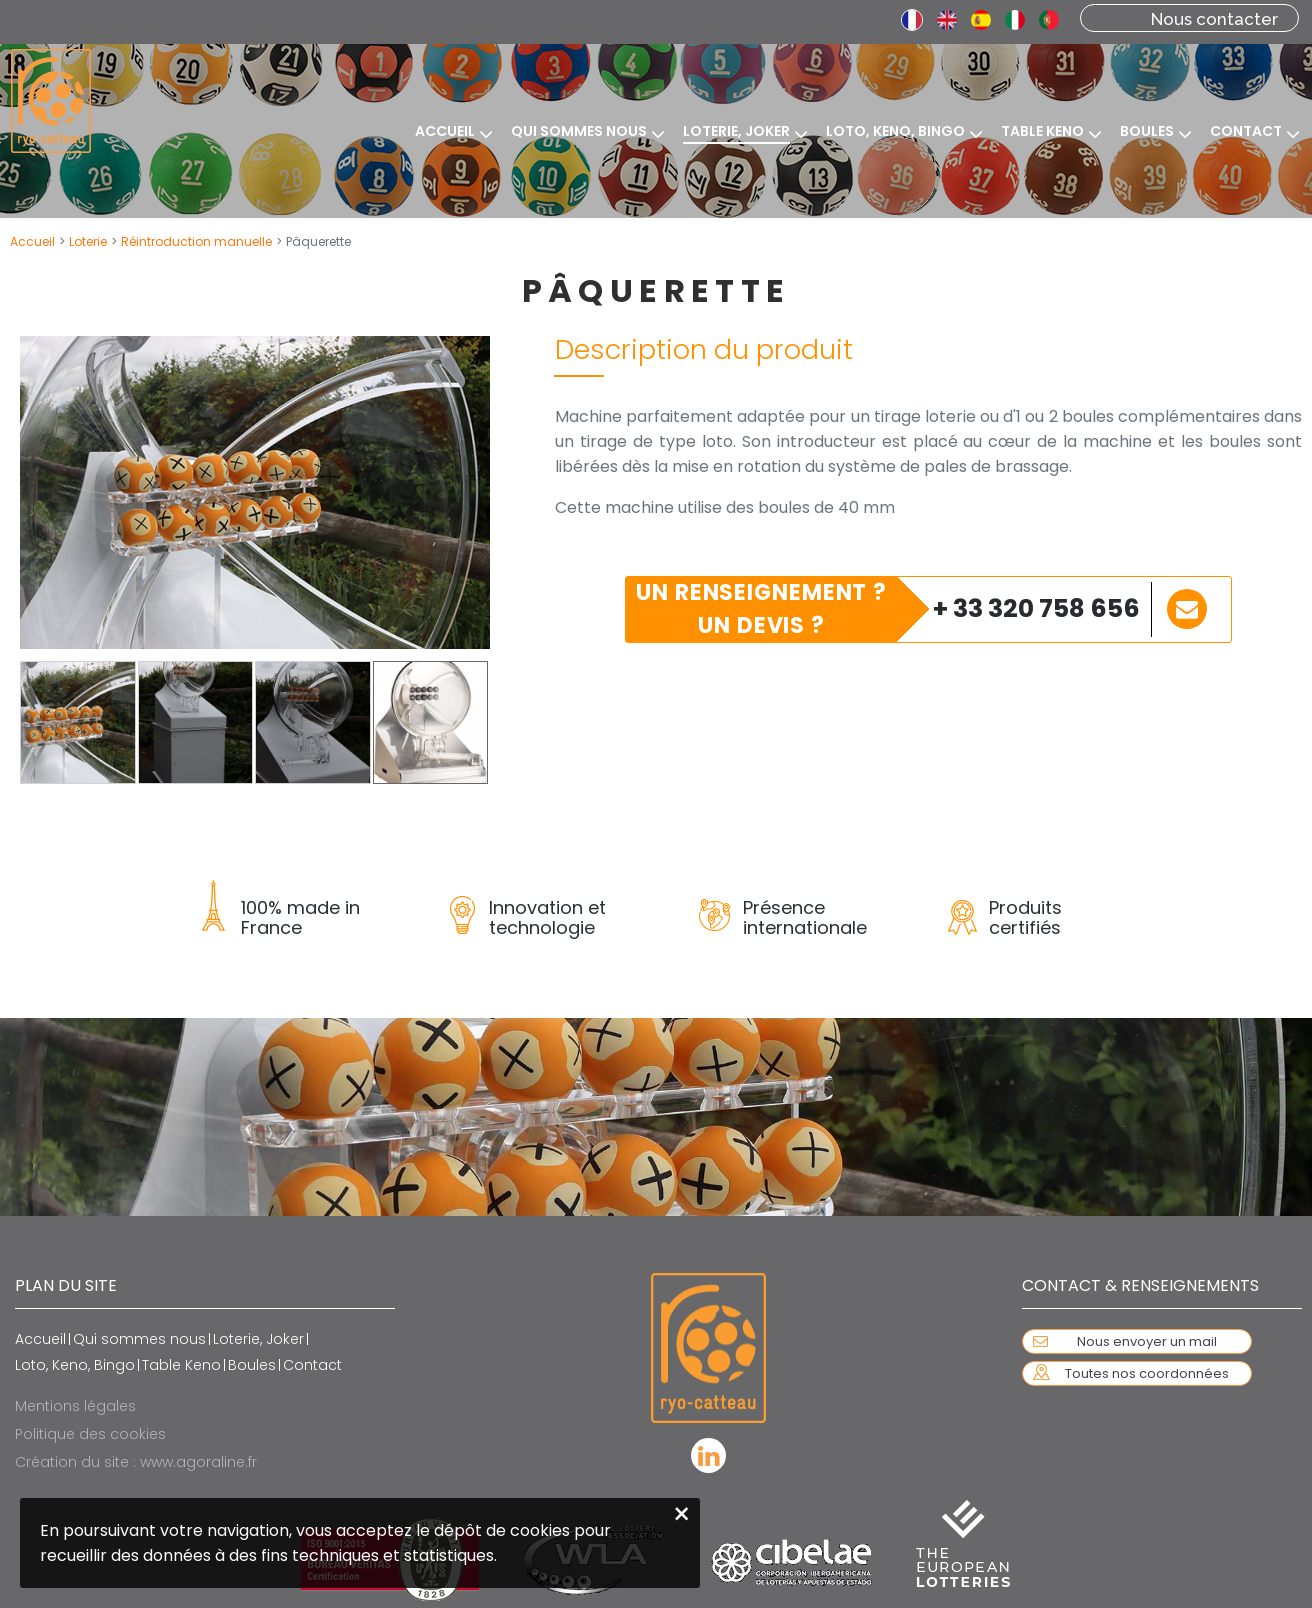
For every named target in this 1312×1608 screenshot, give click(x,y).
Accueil (32, 241)
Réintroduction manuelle (196, 241)
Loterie (88, 241)
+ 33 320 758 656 (1036, 608)
